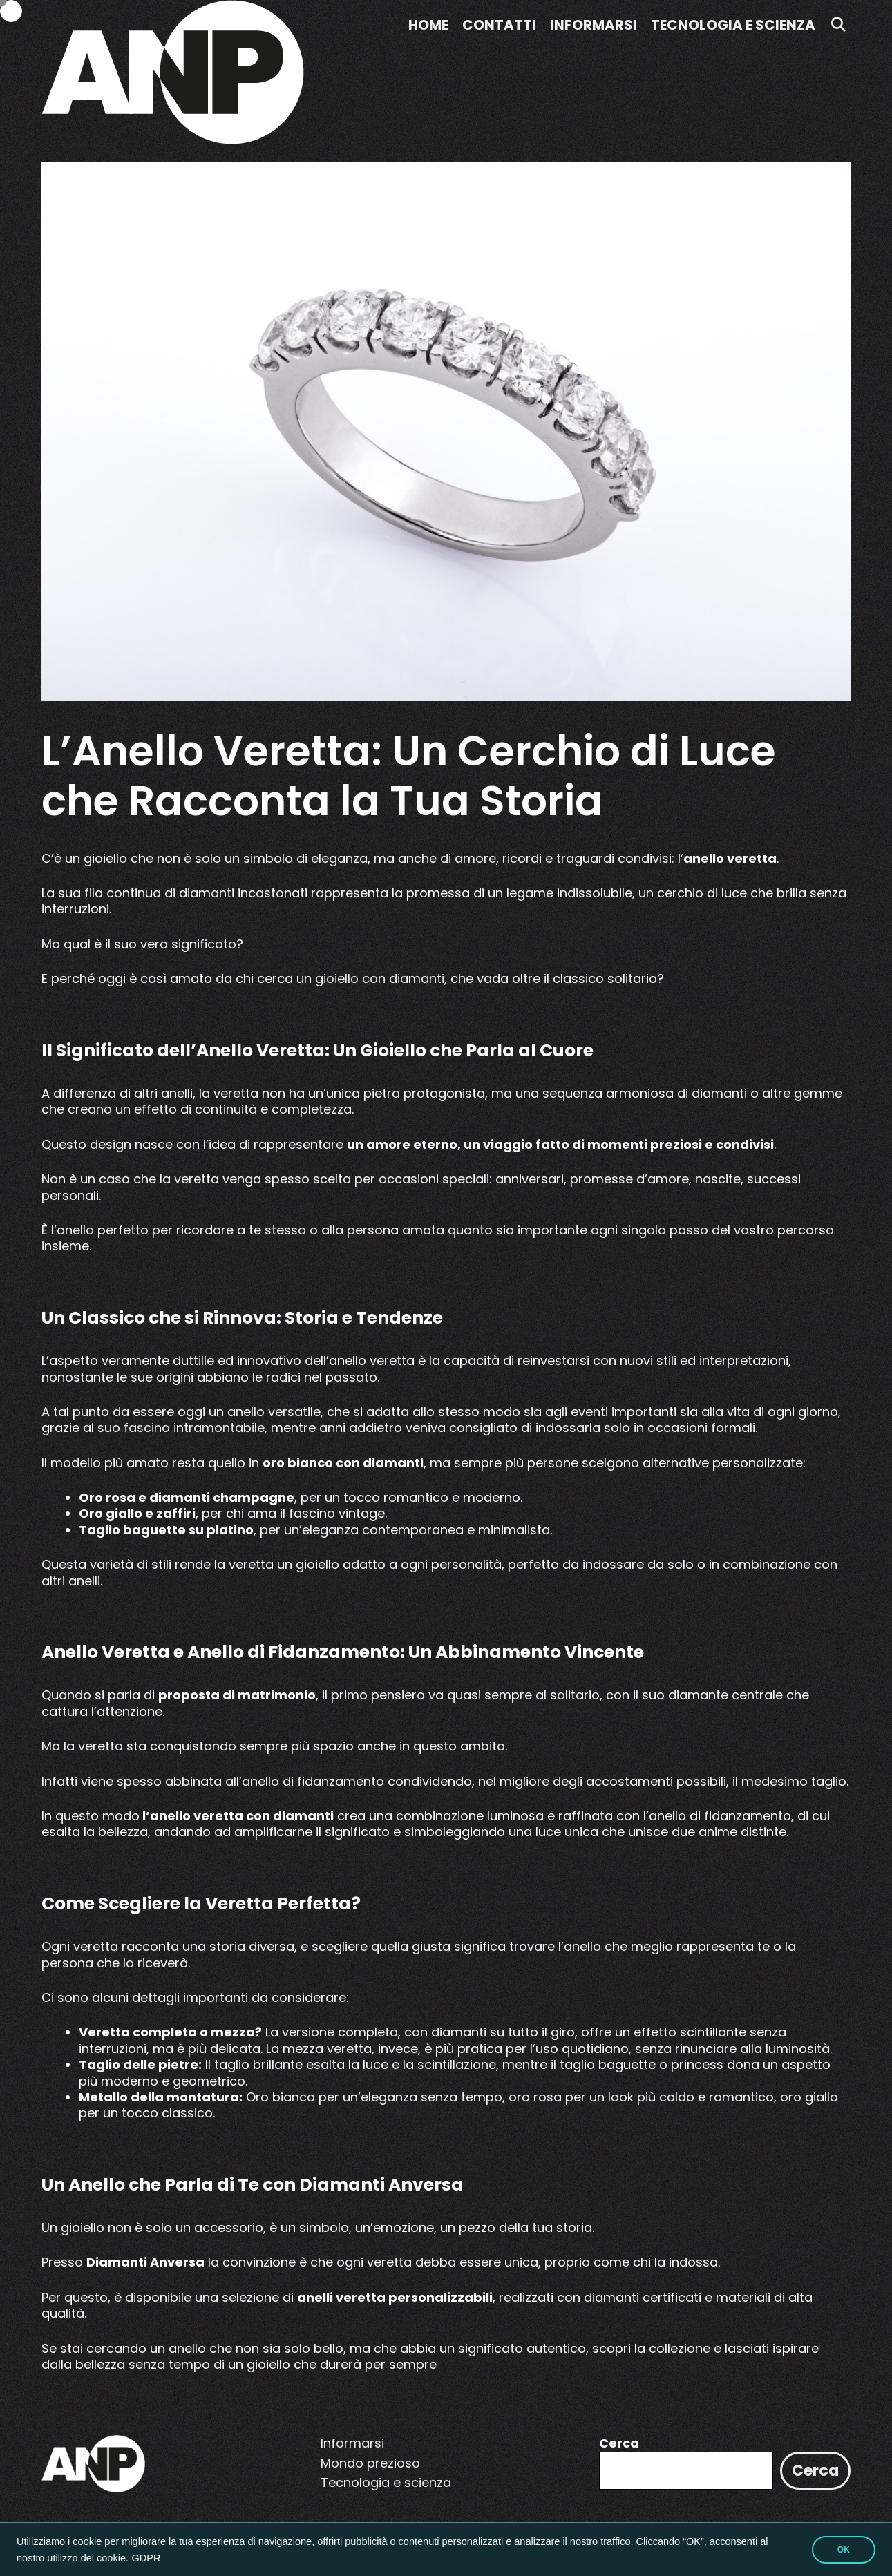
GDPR (145, 2558)
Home (428, 25)
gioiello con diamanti (378, 978)
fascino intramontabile (194, 1427)
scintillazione (456, 2064)
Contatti (499, 25)
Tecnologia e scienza (733, 25)
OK (843, 2550)
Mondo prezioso (370, 2463)
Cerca (619, 2443)
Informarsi (593, 25)
